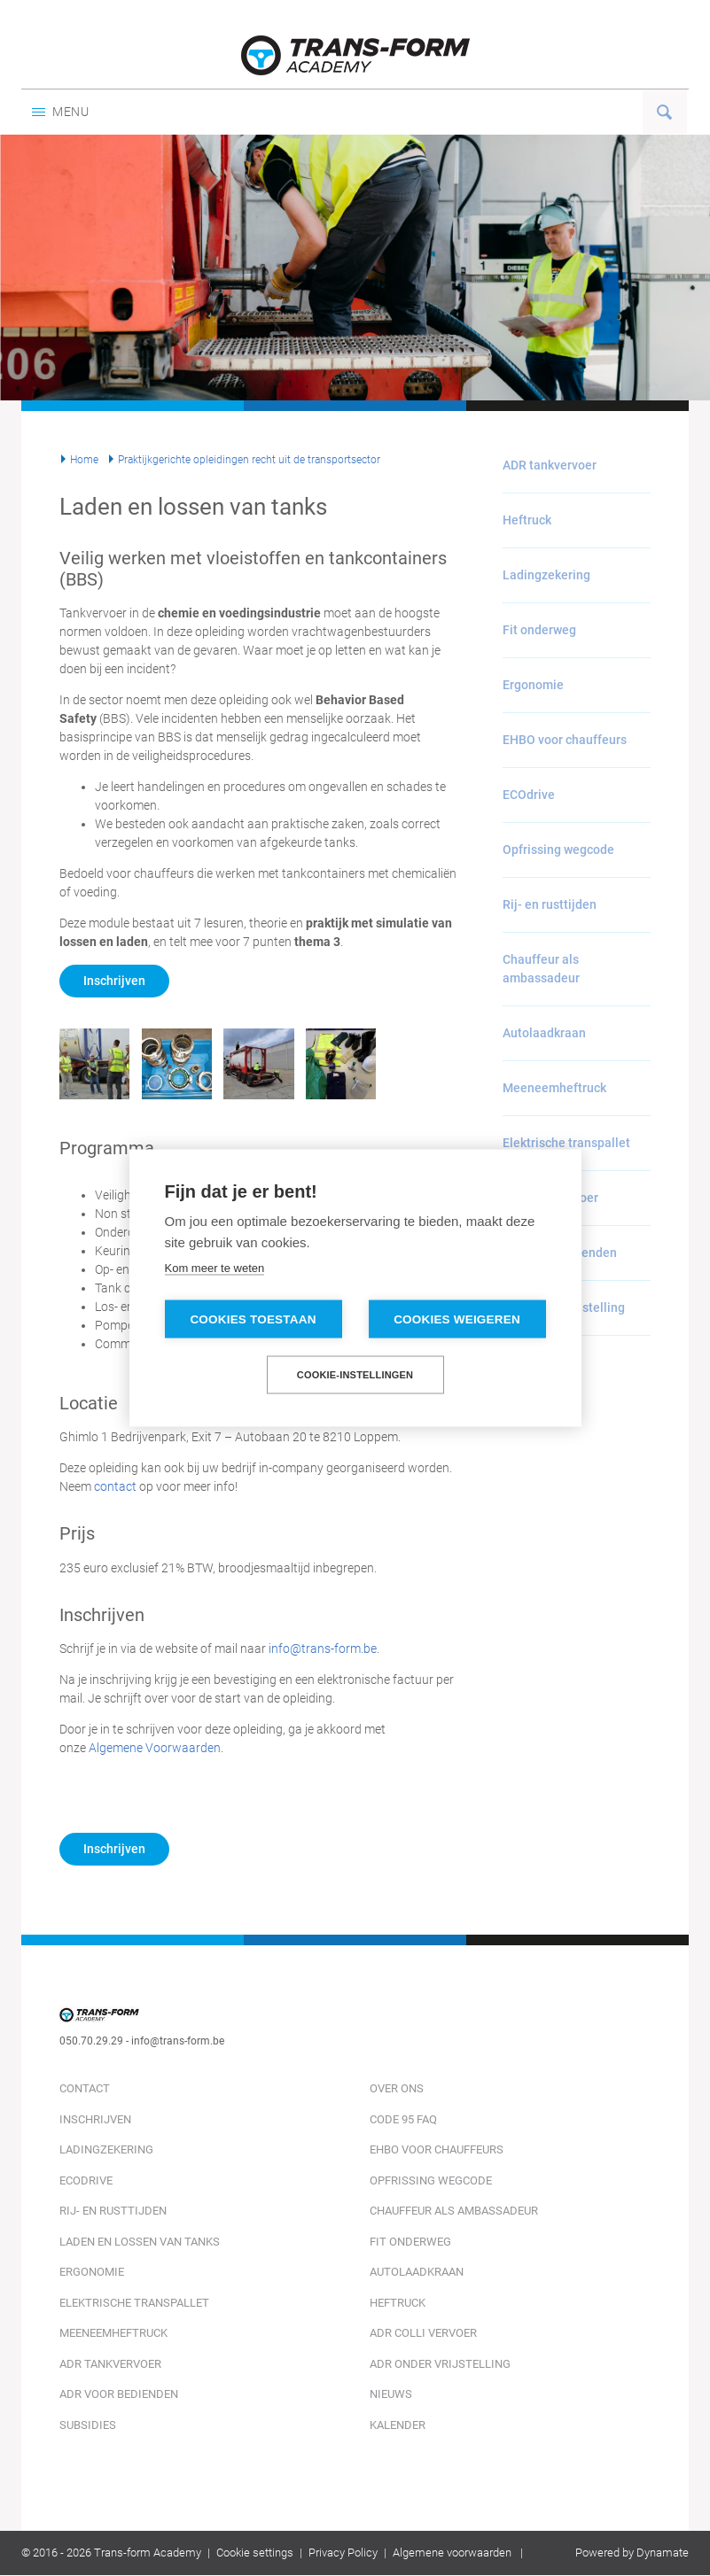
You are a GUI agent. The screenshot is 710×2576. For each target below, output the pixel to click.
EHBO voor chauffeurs (565, 740)
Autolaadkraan (544, 1033)
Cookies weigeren (457, 1319)
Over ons (397, 2088)
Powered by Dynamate (632, 2552)
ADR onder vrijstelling (440, 2363)
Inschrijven (114, 981)
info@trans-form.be (323, 1648)
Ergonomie (533, 685)
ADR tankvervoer (550, 465)
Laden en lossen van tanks (139, 2241)
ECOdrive (529, 795)
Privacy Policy (343, 2552)
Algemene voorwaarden (452, 2552)
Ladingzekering (546, 575)
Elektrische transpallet (566, 1143)
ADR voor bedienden (118, 2394)
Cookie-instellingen (355, 1374)
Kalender (397, 2425)
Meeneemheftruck (554, 1088)
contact (115, 1486)
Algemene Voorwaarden (155, 1748)
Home (84, 460)
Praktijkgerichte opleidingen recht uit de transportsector (249, 460)
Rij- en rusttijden (550, 904)
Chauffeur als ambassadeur (541, 968)
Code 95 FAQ (403, 2119)
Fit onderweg (539, 630)
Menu (61, 112)
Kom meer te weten (215, 1268)
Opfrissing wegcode (558, 849)
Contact (84, 2088)
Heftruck (527, 520)
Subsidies (87, 2425)
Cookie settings (254, 2552)
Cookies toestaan (253, 1319)
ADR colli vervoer (423, 2332)
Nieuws (391, 2394)
